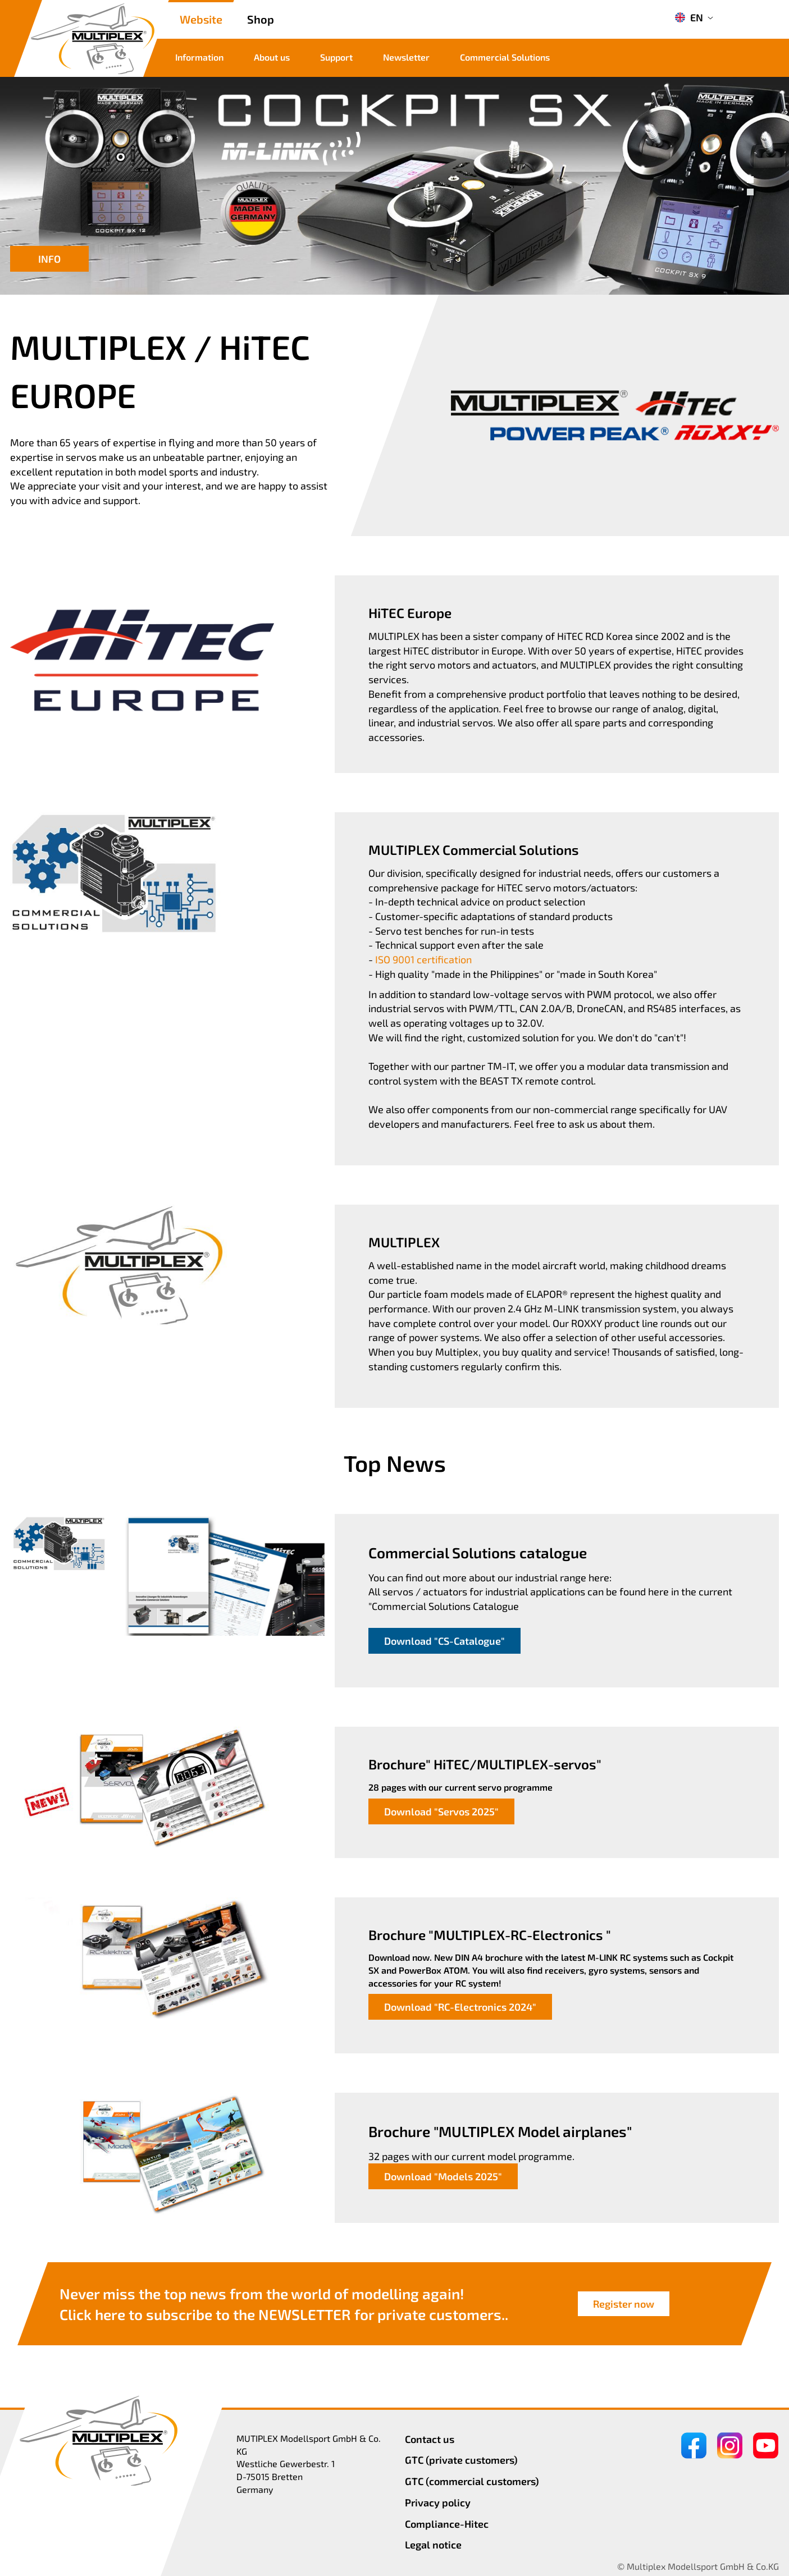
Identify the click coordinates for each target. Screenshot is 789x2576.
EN (688, 17)
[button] (750, 179)
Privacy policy (438, 2502)
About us (272, 57)
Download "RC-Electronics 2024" (460, 2007)
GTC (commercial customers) (472, 2481)
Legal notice (433, 2544)
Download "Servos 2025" (441, 1811)
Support (336, 57)
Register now (623, 2304)
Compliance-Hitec (447, 2524)
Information (199, 57)
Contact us (429, 2439)
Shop (260, 19)
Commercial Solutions (505, 57)
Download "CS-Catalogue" (444, 1641)
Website (201, 19)
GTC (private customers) (461, 2460)
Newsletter (406, 57)
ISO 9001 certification (423, 959)
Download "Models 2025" (443, 2176)
